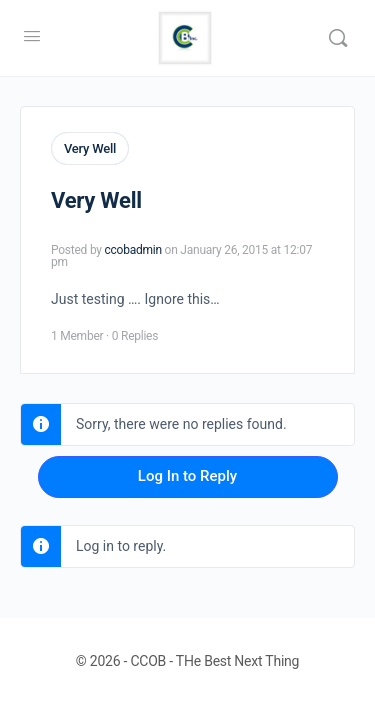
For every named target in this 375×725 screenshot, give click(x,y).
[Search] (338, 38)
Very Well (90, 148)
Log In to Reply (187, 476)
